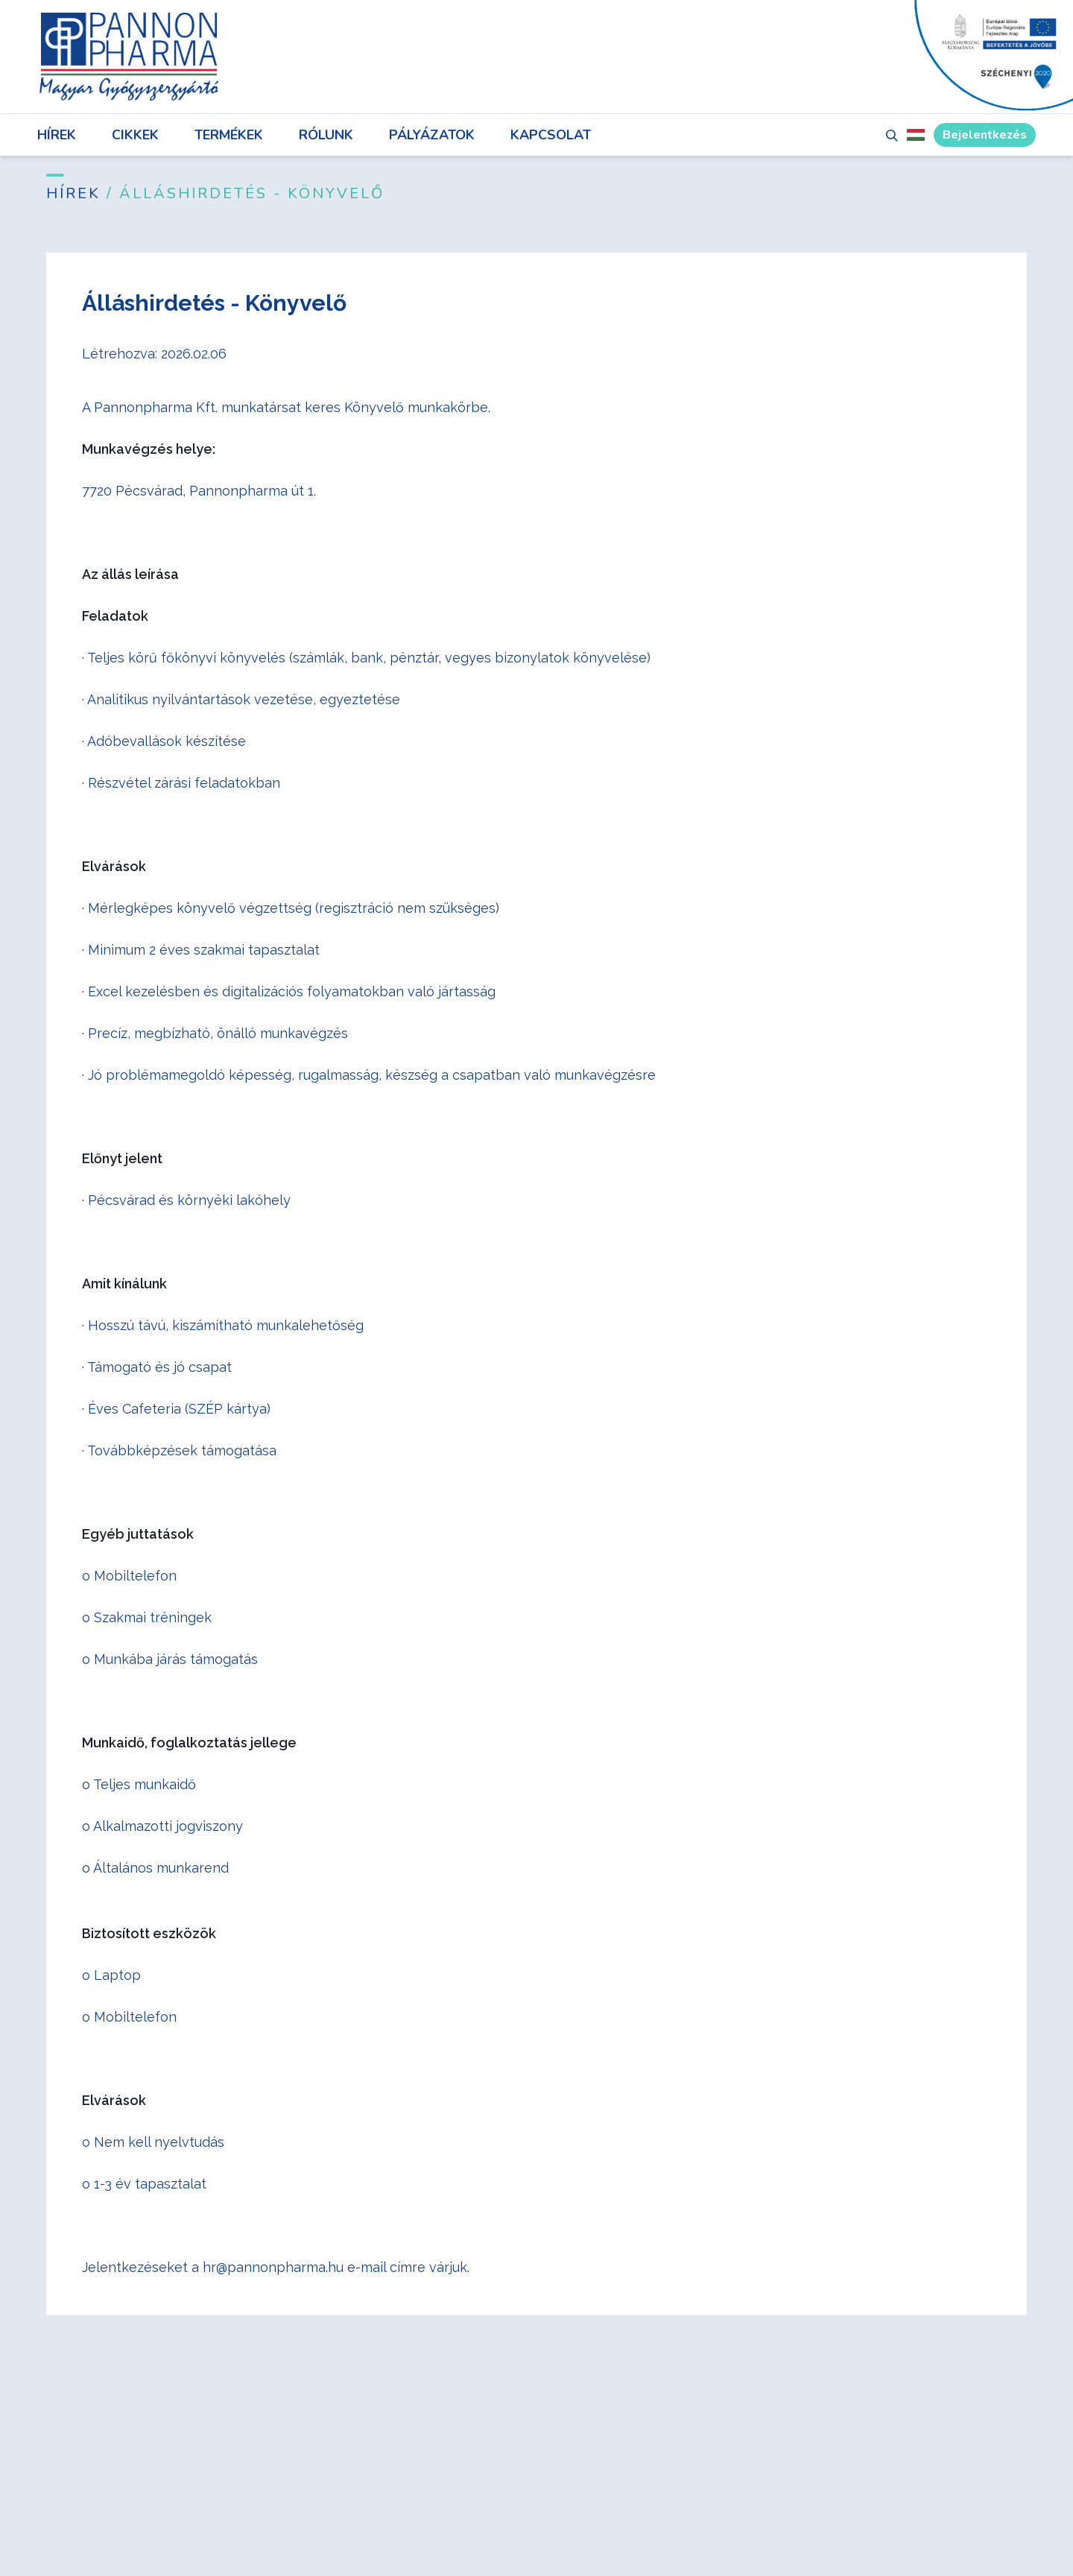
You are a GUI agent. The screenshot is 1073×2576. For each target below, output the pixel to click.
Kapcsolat (550, 135)
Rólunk (326, 135)
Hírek (56, 135)
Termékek (228, 135)
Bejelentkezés (985, 135)
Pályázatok (432, 135)
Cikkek (135, 135)
